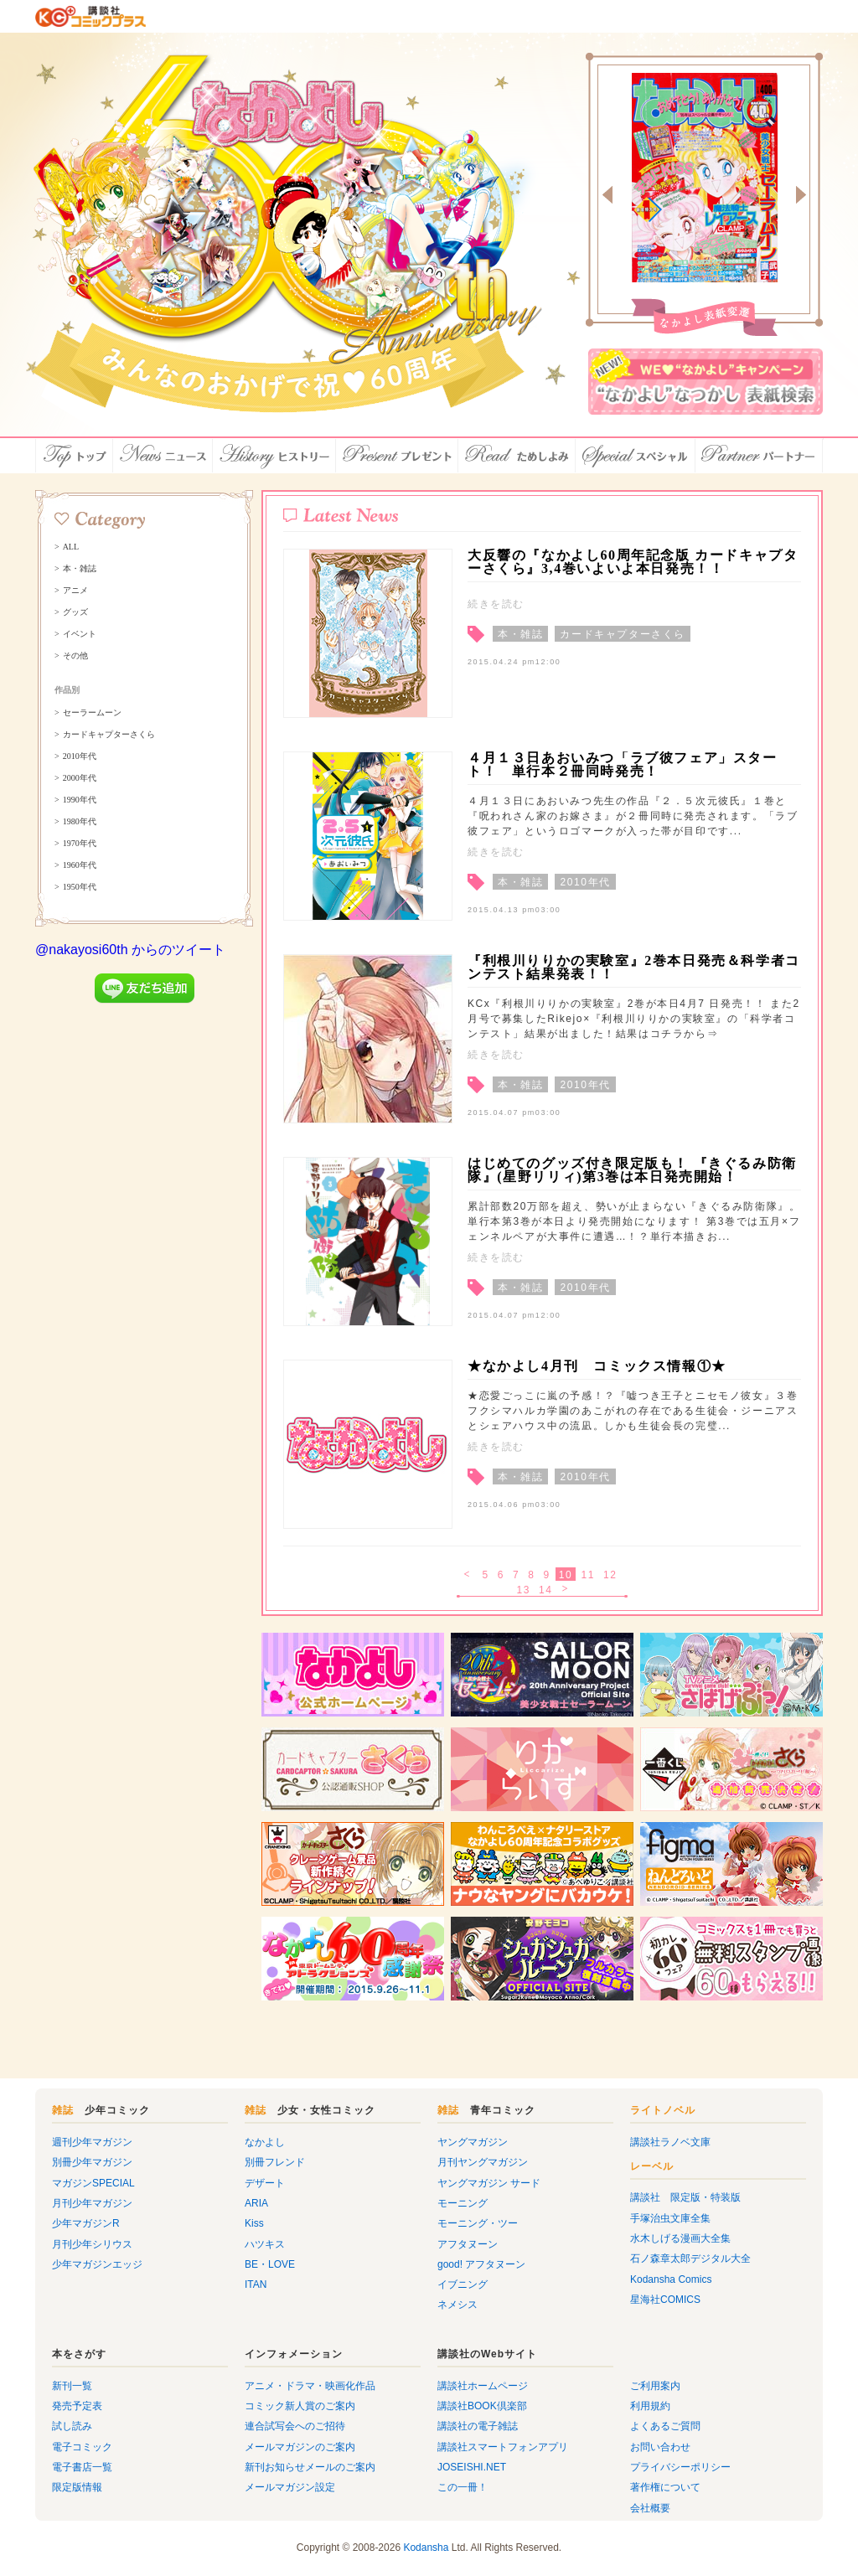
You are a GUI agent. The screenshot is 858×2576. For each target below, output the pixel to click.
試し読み (72, 2426)
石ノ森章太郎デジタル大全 (690, 2258)
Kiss (254, 2223)
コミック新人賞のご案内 (300, 2406)
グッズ (75, 612)
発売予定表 (77, 2406)
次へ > (566, 1590)
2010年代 (79, 756)
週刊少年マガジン (92, 2142)
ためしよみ (517, 455)
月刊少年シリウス (92, 2244)
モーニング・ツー (477, 2223)
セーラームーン (92, 713)
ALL (71, 547)
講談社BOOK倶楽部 (482, 2406)
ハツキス (265, 2244)
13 (523, 1590)
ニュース (163, 455)
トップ (74, 455)
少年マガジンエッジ (97, 2264)
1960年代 (79, 865)
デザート (265, 2183)
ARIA (256, 2203)
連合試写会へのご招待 (295, 2426)
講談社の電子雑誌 (477, 2426)
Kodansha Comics (670, 2279)
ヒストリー (274, 455)
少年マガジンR (86, 2223)
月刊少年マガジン (92, 2203)
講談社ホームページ (482, 2386)
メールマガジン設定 (290, 2487)
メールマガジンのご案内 (300, 2447)
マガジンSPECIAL (93, 2183)
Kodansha (425, 2547)
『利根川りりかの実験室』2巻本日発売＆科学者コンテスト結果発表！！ (634, 967)
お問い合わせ (660, 2447)
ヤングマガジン (472, 2142)
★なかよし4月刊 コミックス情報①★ (597, 1366)
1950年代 (79, 887)
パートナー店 (759, 455)
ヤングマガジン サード (488, 2183)
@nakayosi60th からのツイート (130, 949)
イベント (79, 634)
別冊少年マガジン (92, 2162)
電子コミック (82, 2447)
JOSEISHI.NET (471, 2467)
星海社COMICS (665, 2299)
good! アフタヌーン (481, 2264)
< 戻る (468, 1574)
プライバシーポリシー (680, 2467)
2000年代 (79, 778)
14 (546, 1590)
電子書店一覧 (82, 2467)
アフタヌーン (467, 2244)
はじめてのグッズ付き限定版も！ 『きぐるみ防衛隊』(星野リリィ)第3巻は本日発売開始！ (632, 1170)
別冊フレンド (275, 2162)
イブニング (462, 2284)
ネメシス (457, 2304)
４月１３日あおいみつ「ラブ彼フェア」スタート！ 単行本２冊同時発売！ (623, 764)
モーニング (462, 2203)
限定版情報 (77, 2487)
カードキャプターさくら (109, 734)
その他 (75, 656)
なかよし (265, 2142)
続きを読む (496, 604)
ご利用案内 (655, 2386)
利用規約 (650, 2406)
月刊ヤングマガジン (482, 2162)
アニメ (75, 590)
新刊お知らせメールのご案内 (310, 2467)
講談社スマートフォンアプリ (502, 2447)
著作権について (665, 2487)
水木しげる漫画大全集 (680, 2238)
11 (588, 1575)
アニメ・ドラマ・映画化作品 (310, 2386)
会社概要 (650, 2508)
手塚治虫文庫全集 (670, 2218)
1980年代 (79, 822)
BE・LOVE (270, 2264)
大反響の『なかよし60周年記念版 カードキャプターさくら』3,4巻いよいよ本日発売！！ (633, 562)
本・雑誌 (79, 569)
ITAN (255, 2284)
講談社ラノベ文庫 (670, 2142)
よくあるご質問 (665, 2426)
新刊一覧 (72, 2386)
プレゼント (397, 455)
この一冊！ (462, 2487)
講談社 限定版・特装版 (685, 2197)
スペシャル (635, 455)
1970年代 (79, 843)
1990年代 (79, 800)
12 (610, 1575)
